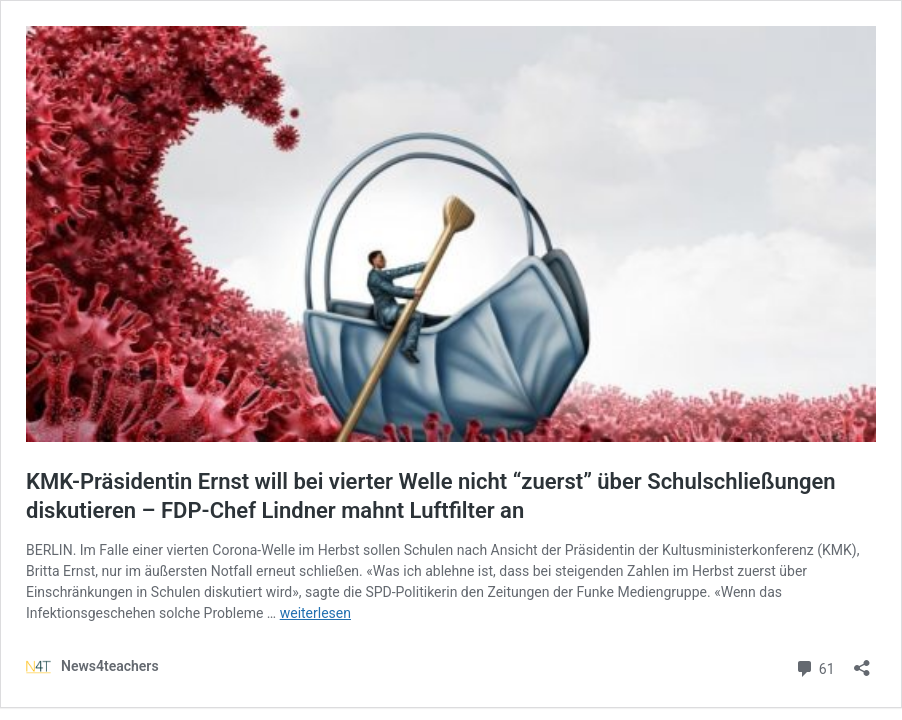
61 (814, 666)
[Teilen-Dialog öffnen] (862, 661)
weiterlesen (315, 613)
